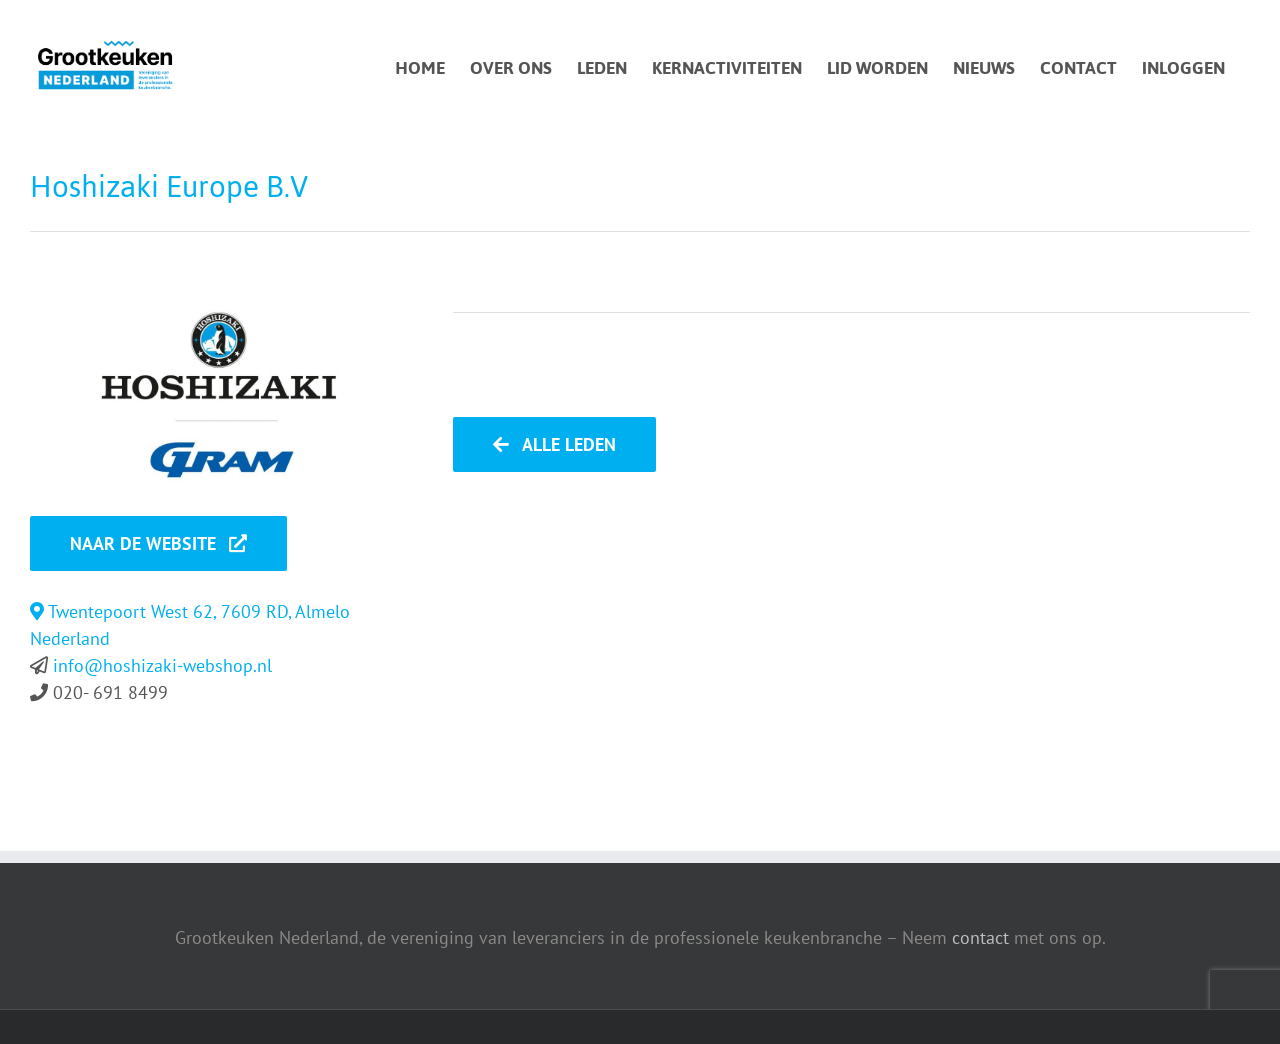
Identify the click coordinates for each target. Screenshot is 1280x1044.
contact (980, 937)
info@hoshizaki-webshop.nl (162, 665)
